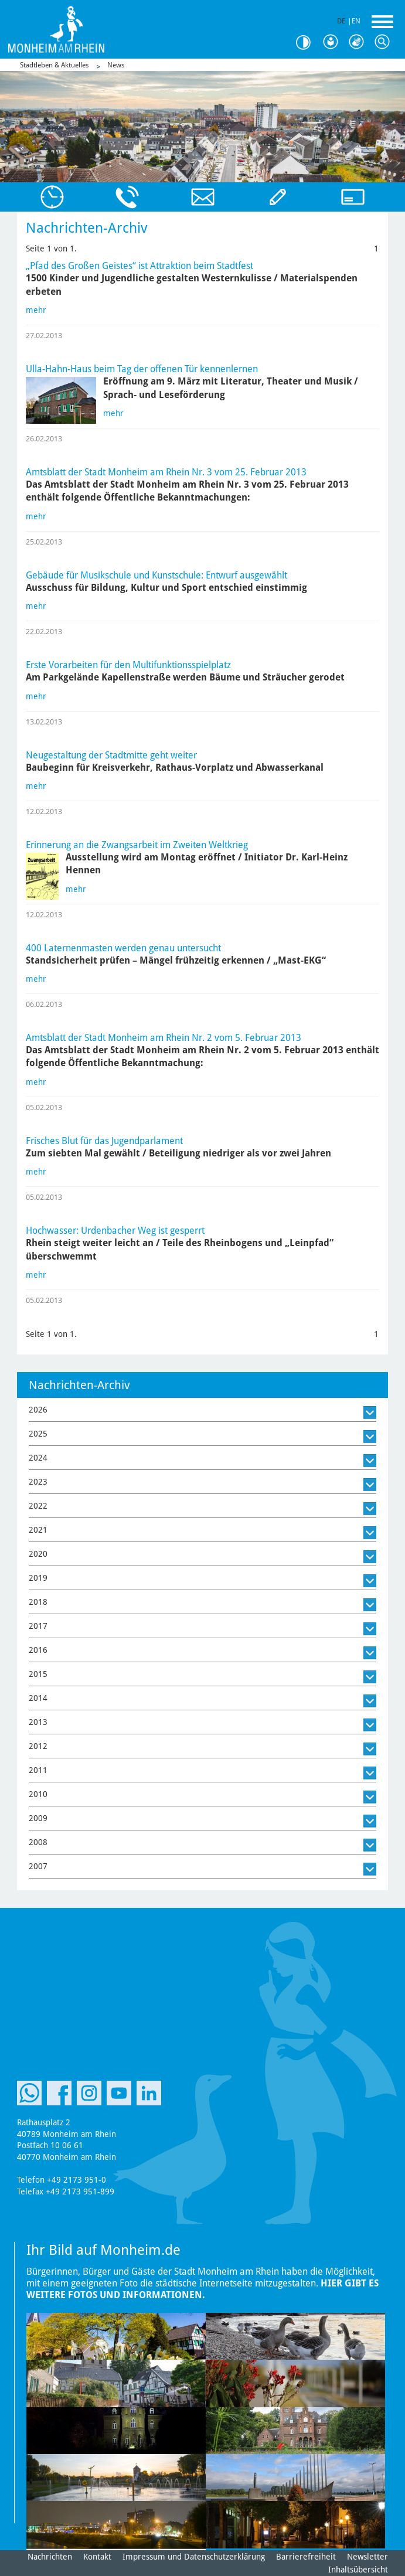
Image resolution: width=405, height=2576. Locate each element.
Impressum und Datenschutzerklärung (193, 2556)
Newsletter (367, 2556)
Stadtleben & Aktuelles (54, 65)
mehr (36, 310)
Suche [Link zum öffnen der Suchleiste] (385, 42)
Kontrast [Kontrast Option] (307, 42)
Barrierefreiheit (306, 2556)
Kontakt (97, 2556)
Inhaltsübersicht (358, 2569)
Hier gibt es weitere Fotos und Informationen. (202, 2289)
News (115, 65)
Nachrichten (50, 2556)
